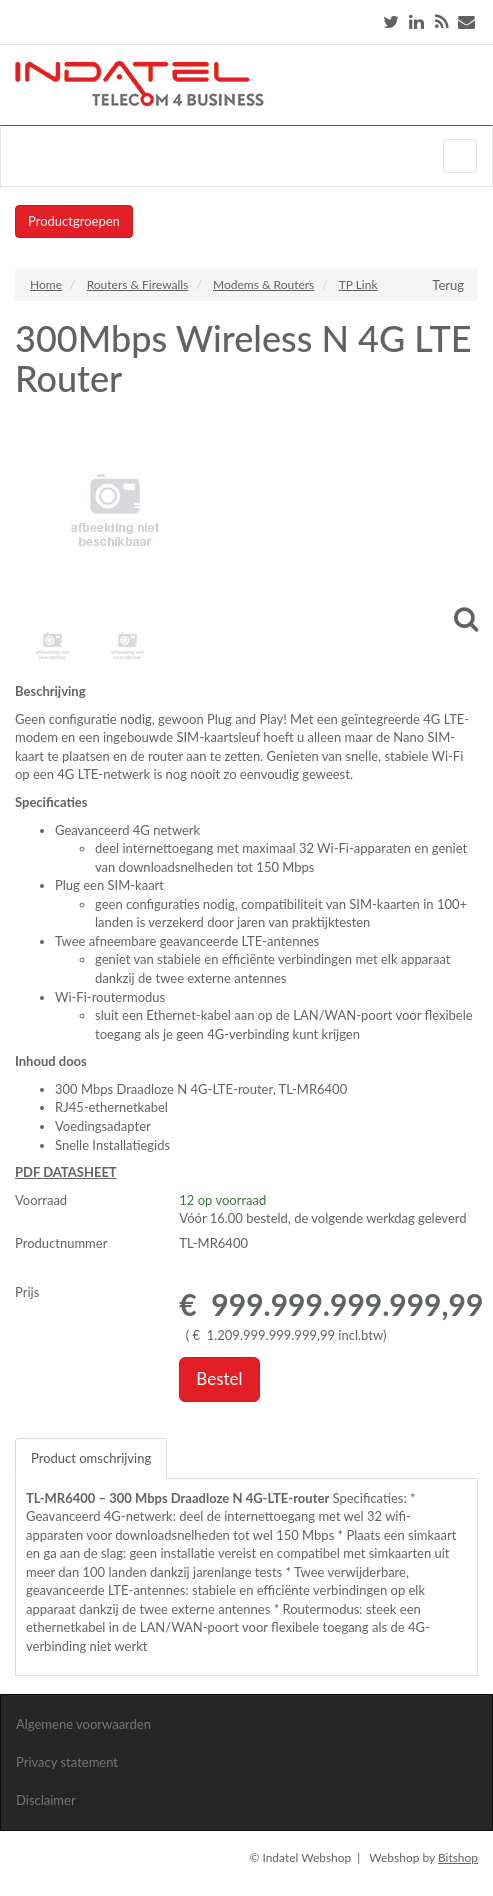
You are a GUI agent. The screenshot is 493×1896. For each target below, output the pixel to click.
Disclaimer (46, 1800)
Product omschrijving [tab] (91, 1458)
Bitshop (458, 1857)
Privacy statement (67, 1762)
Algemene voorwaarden (83, 1724)
